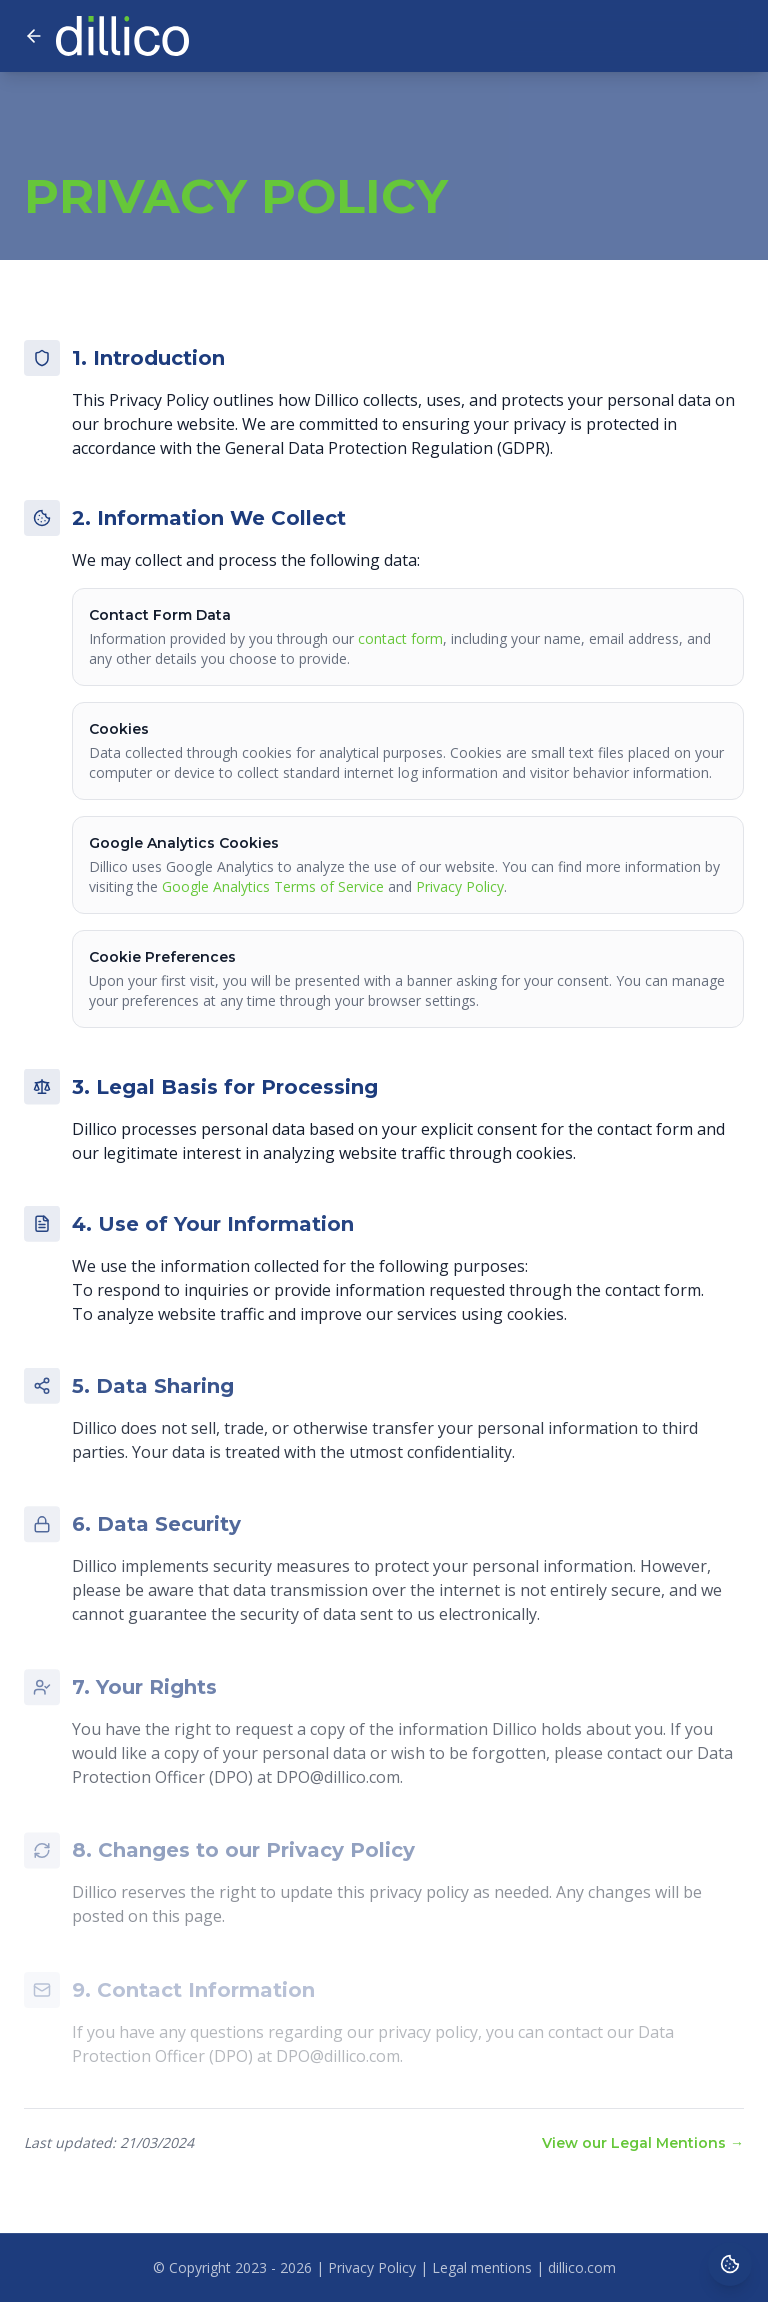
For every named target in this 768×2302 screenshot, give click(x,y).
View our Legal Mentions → (643, 2143)
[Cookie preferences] (730, 2264)
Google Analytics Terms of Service (273, 886)
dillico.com (582, 2267)
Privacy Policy (460, 886)
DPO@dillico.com (338, 1785)
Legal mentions (482, 2267)
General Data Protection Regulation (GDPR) (387, 448)
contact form (400, 638)
